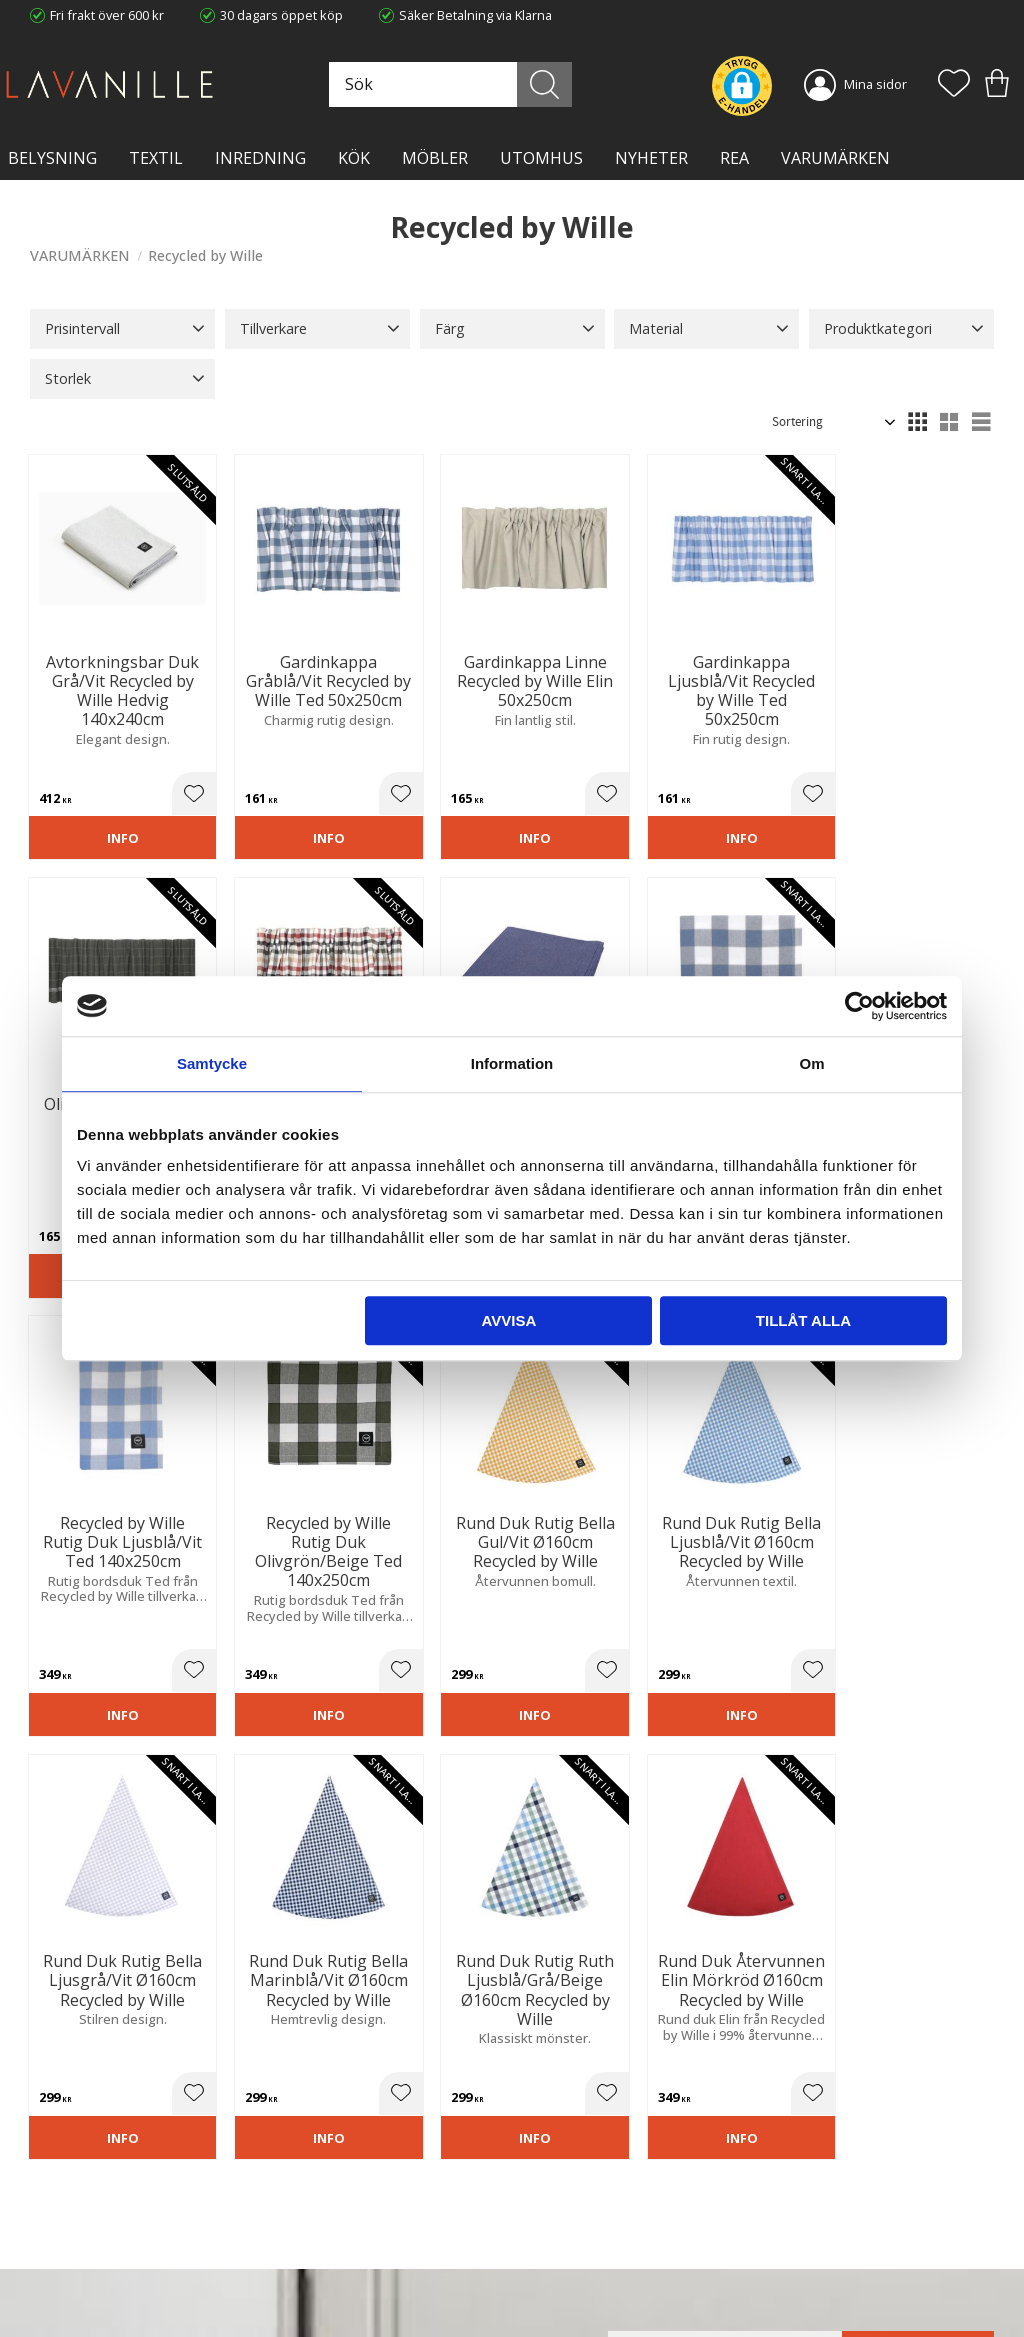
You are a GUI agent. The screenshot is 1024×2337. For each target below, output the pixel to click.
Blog (292, 2262)
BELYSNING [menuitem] (52, 158)
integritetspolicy (658, 1949)
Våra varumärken (330, 2282)
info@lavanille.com (130, 2277)
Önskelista (559, 2295)
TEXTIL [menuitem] (156, 158)
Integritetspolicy (326, 2221)
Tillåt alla (803, 1320)
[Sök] (558, 84)
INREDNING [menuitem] (260, 158)
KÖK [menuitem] (354, 158)
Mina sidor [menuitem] (875, 84)
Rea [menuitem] (734, 158)
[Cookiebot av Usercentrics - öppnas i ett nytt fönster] (859, 1006)
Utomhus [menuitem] (541, 158)
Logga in (551, 2274)
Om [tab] (811, 1063)
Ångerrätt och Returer (344, 2200)
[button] (954, 85)
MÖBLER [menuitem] (435, 158)
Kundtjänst (559, 2180)
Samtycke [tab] (212, 1063)
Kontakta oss (317, 2241)
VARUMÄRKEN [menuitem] (835, 158)
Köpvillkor (556, 2200)
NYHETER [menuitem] (651, 158)
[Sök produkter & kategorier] (472, 84)
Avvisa (508, 1320)
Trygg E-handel (323, 2180)
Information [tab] (512, 1063)
